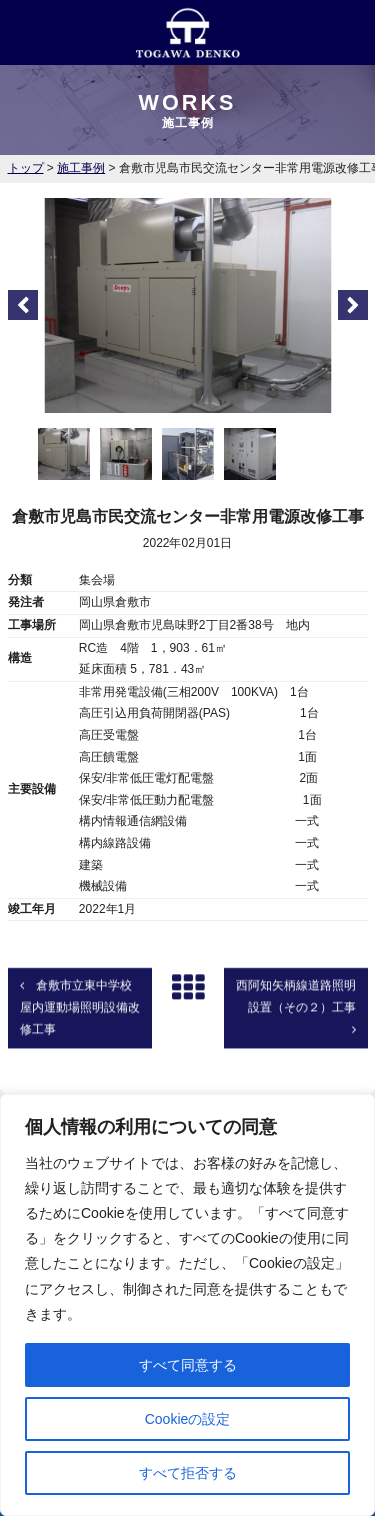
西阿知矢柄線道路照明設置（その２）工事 (296, 1037)
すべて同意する (188, 1365)
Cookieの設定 (188, 1419)
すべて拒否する (188, 1473)
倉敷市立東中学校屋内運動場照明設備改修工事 (80, 1037)
